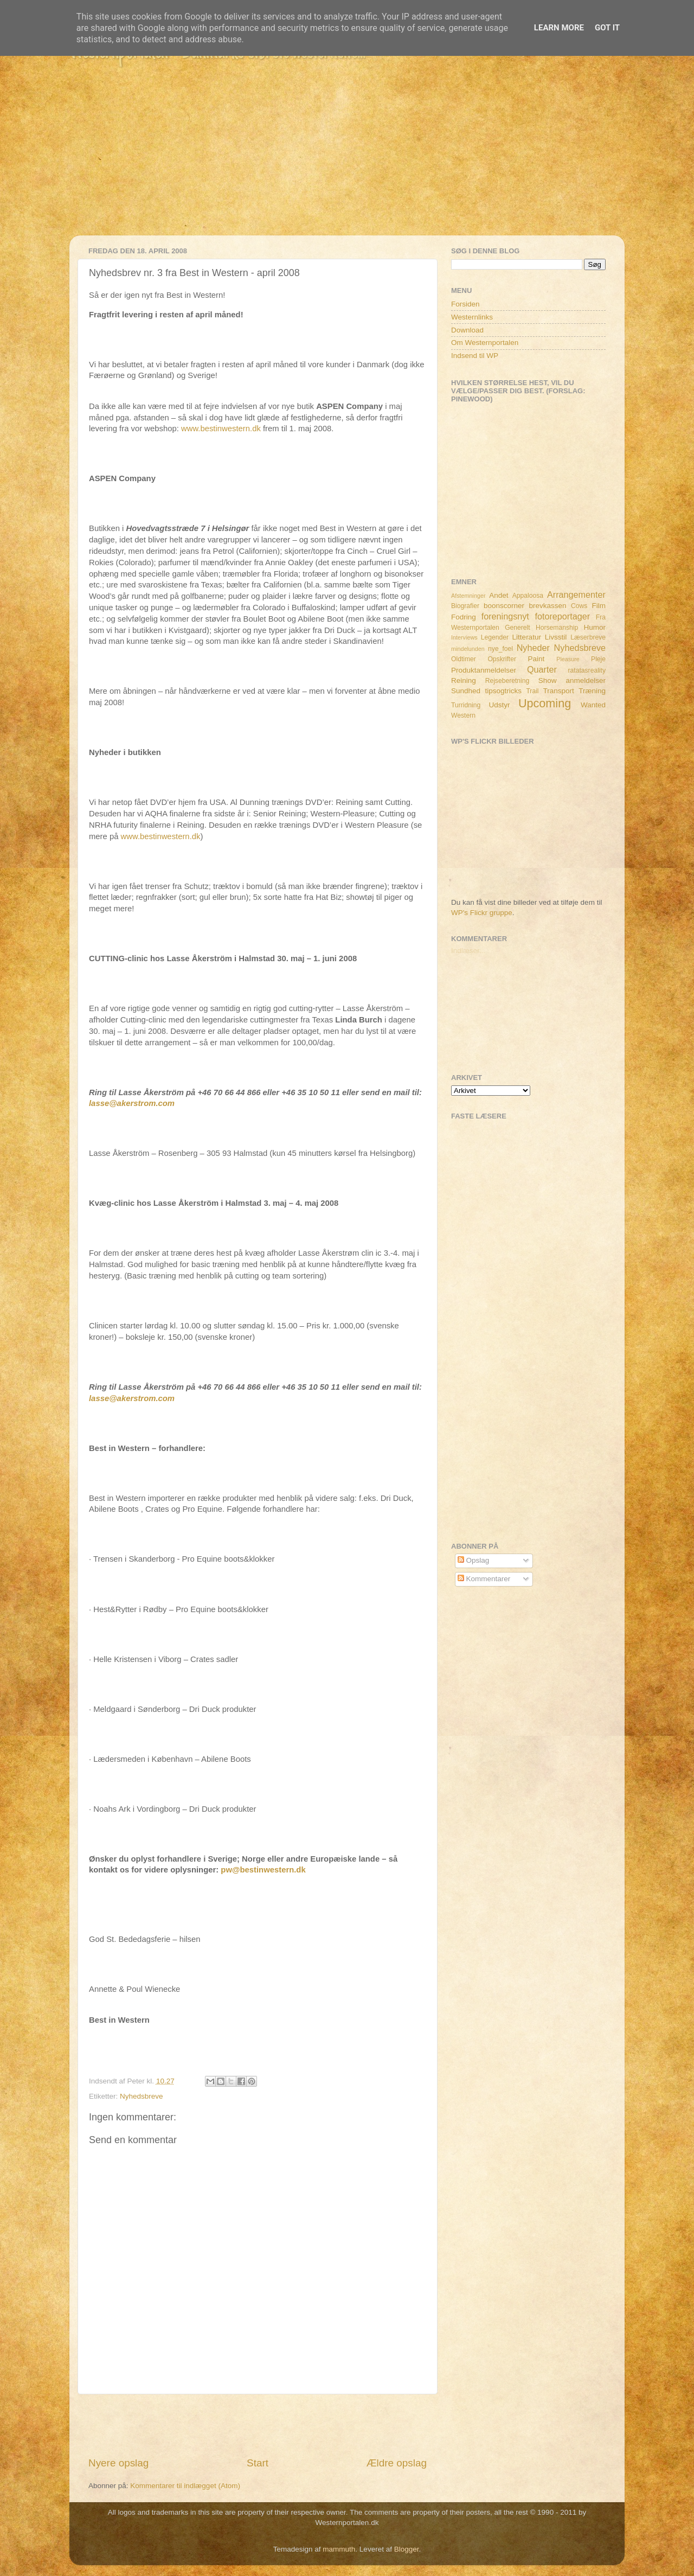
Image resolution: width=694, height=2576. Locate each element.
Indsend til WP (474, 355)
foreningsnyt (505, 616)
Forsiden (465, 304)
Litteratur (526, 637)
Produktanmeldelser (483, 670)
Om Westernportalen (484, 342)
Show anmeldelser (572, 680)
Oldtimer (463, 659)
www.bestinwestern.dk (221, 428)
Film (599, 606)
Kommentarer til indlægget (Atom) (185, 2486)
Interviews (464, 637)
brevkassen (548, 606)
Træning (592, 691)
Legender (495, 637)
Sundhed (465, 691)
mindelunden (468, 648)
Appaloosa (527, 595)
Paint (536, 659)
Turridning (465, 705)
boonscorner (504, 606)
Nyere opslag (118, 2463)
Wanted (593, 705)
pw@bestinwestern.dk (263, 1869)
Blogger (406, 2549)
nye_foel (500, 649)
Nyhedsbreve (141, 2096)
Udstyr (499, 705)
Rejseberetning (507, 681)
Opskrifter (501, 659)
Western (463, 715)
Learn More (559, 28)
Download (467, 330)
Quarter (542, 669)
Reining (463, 680)
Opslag (474, 1560)
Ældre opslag (397, 2463)
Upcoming (544, 703)
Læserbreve (588, 637)
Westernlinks (472, 317)
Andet (498, 595)
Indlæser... (468, 951)
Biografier (465, 606)
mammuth (339, 2549)
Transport (558, 691)
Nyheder (533, 648)
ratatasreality (587, 670)
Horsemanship (557, 627)
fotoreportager (562, 616)
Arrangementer (576, 594)
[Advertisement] (347, 159)
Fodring (463, 617)
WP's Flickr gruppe (481, 913)
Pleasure (568, 659)
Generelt (517, 627)
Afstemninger (468, 595)
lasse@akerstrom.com (132, 1103)
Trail (532, 691)
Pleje (598, 659)
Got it (607, 28)
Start (257, 2463)
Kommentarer (484, 1579)
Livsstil (556, 637)
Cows (579, 606)
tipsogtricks (503, 691)
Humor (595, 627)
